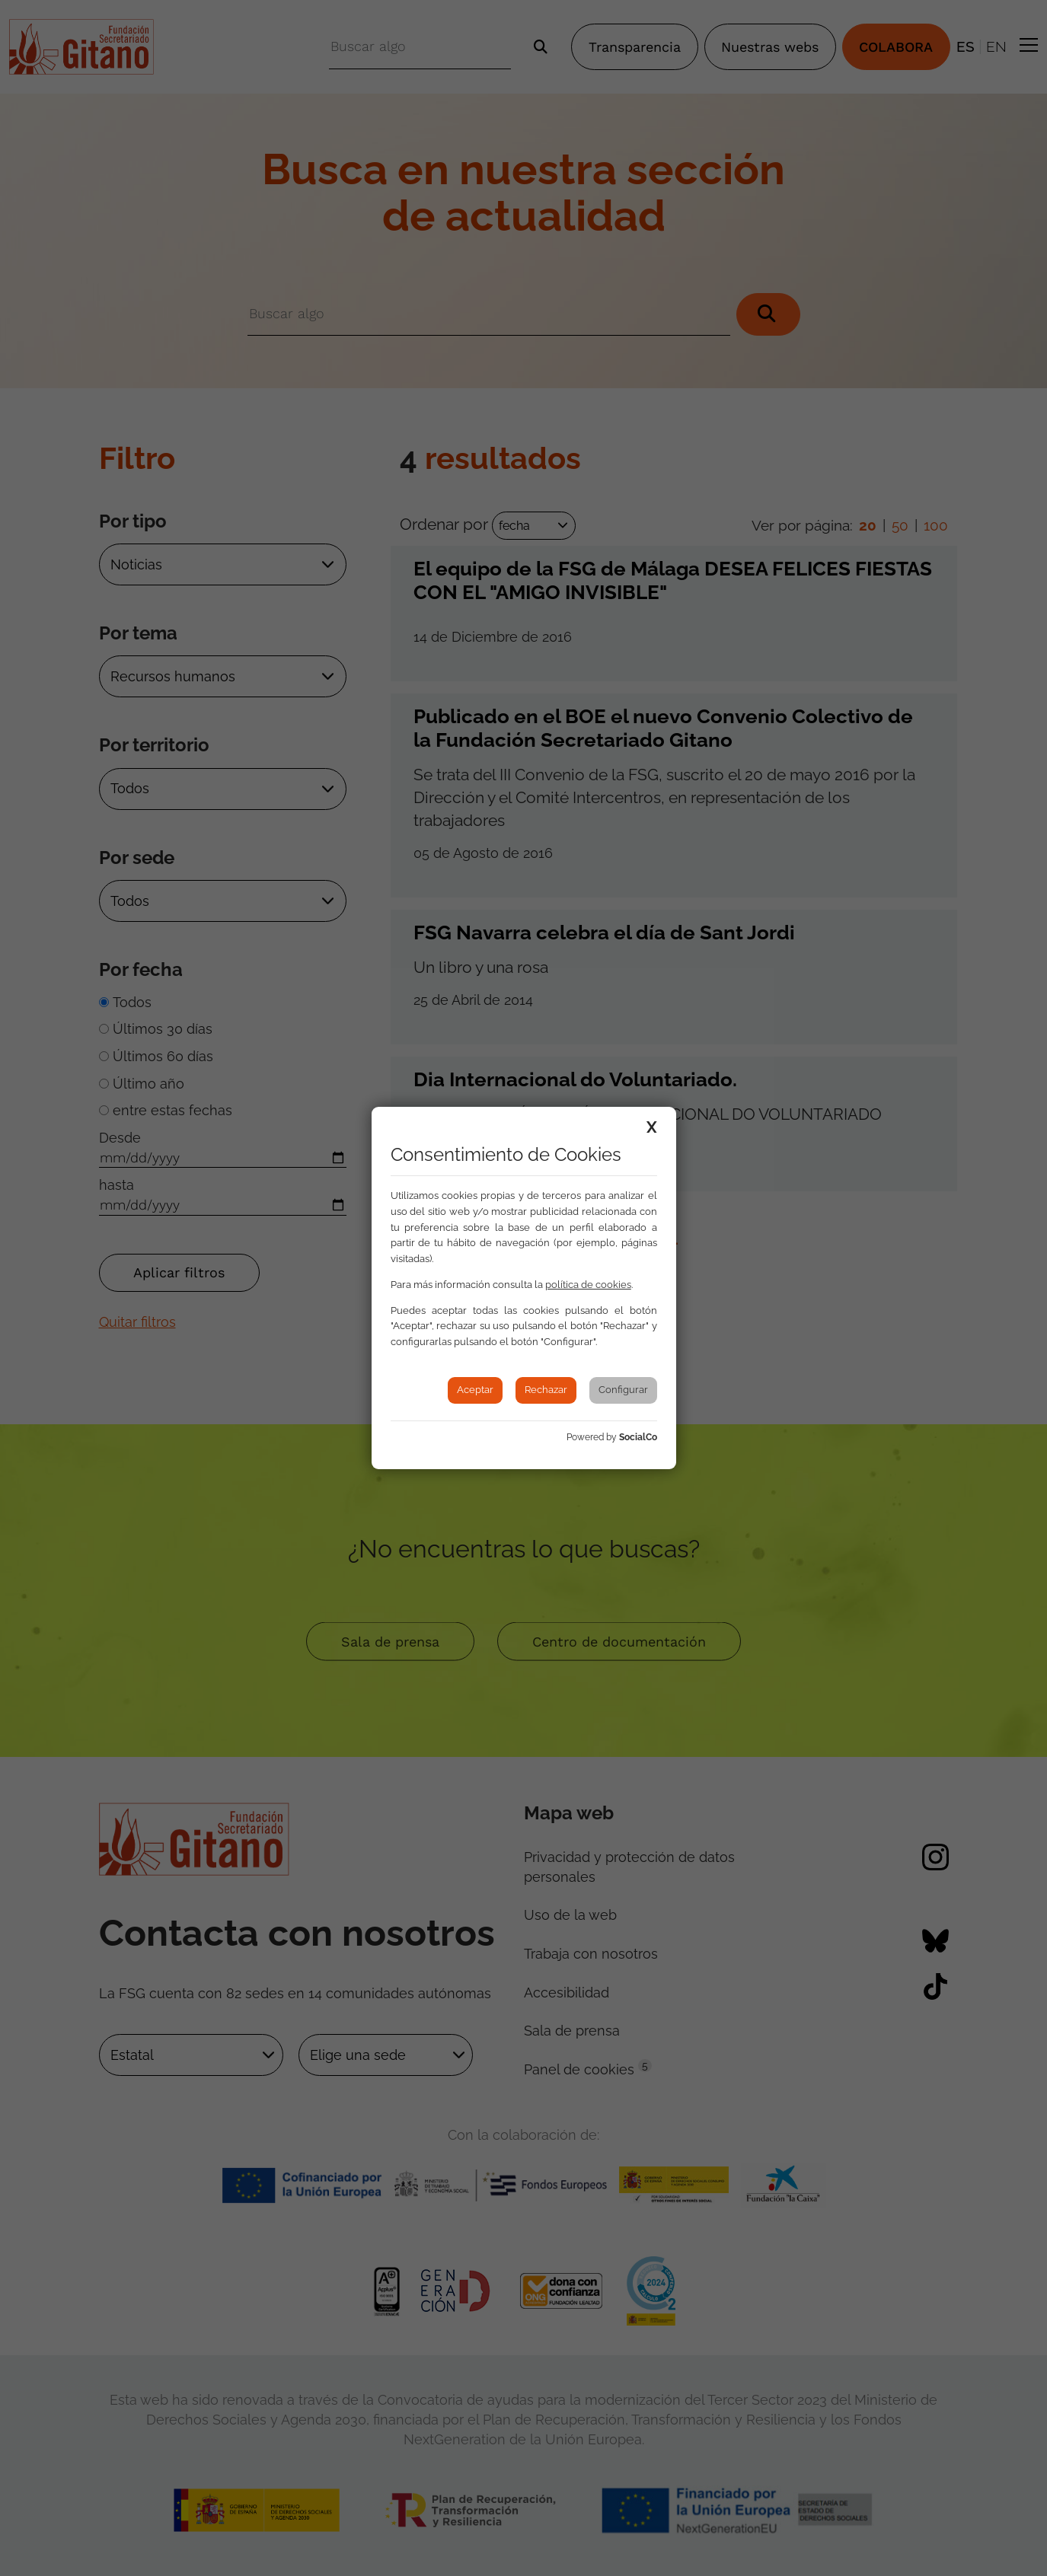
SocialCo (638, 1437)
